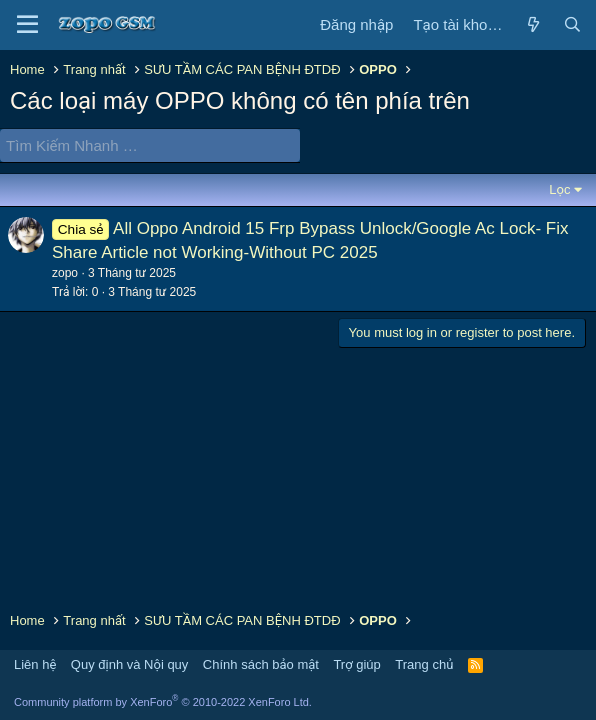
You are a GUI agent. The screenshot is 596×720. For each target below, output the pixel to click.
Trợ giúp (356, 664)
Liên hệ (35, 664)
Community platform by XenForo (163, 702)
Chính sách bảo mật (261, 664)
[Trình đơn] (27, 25)
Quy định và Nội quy (130, 664)
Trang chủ (424, 664)
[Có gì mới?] (532, 24)
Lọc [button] (559, 189)
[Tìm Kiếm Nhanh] (150, 145)
